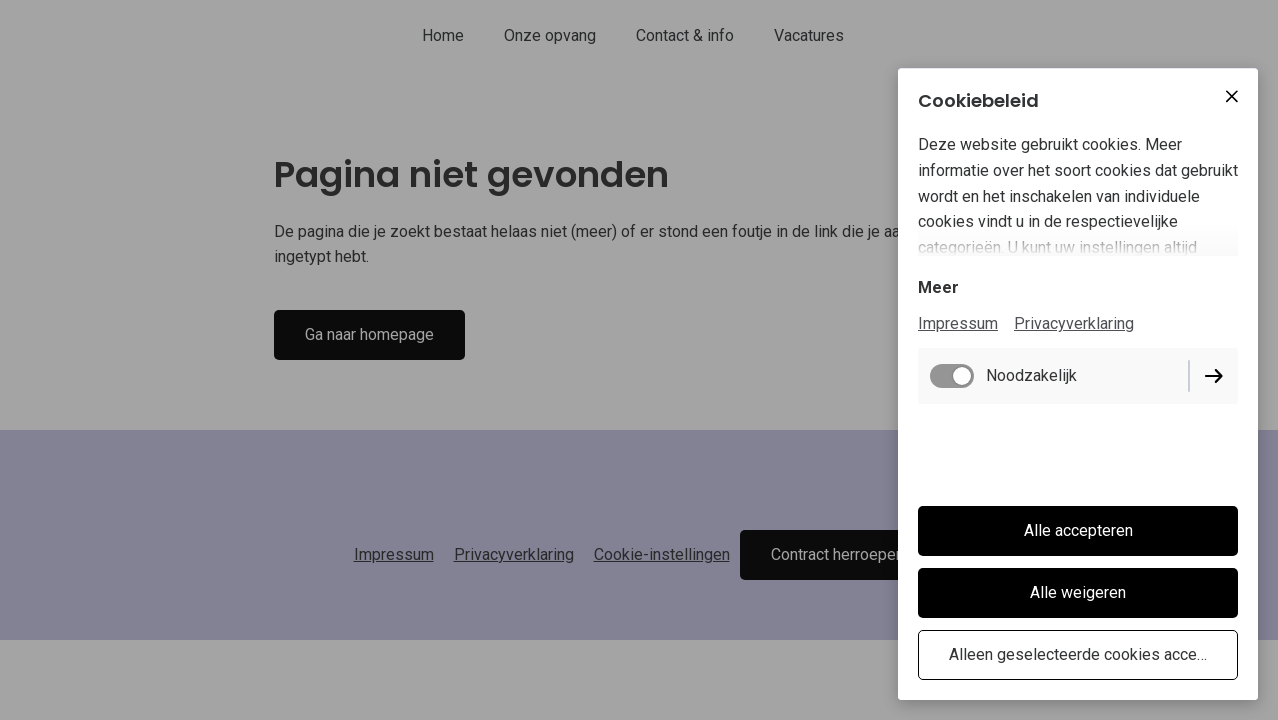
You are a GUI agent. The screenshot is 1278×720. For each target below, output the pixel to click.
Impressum (958, 323)
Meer (938, 287)
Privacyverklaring (1074, 323)
